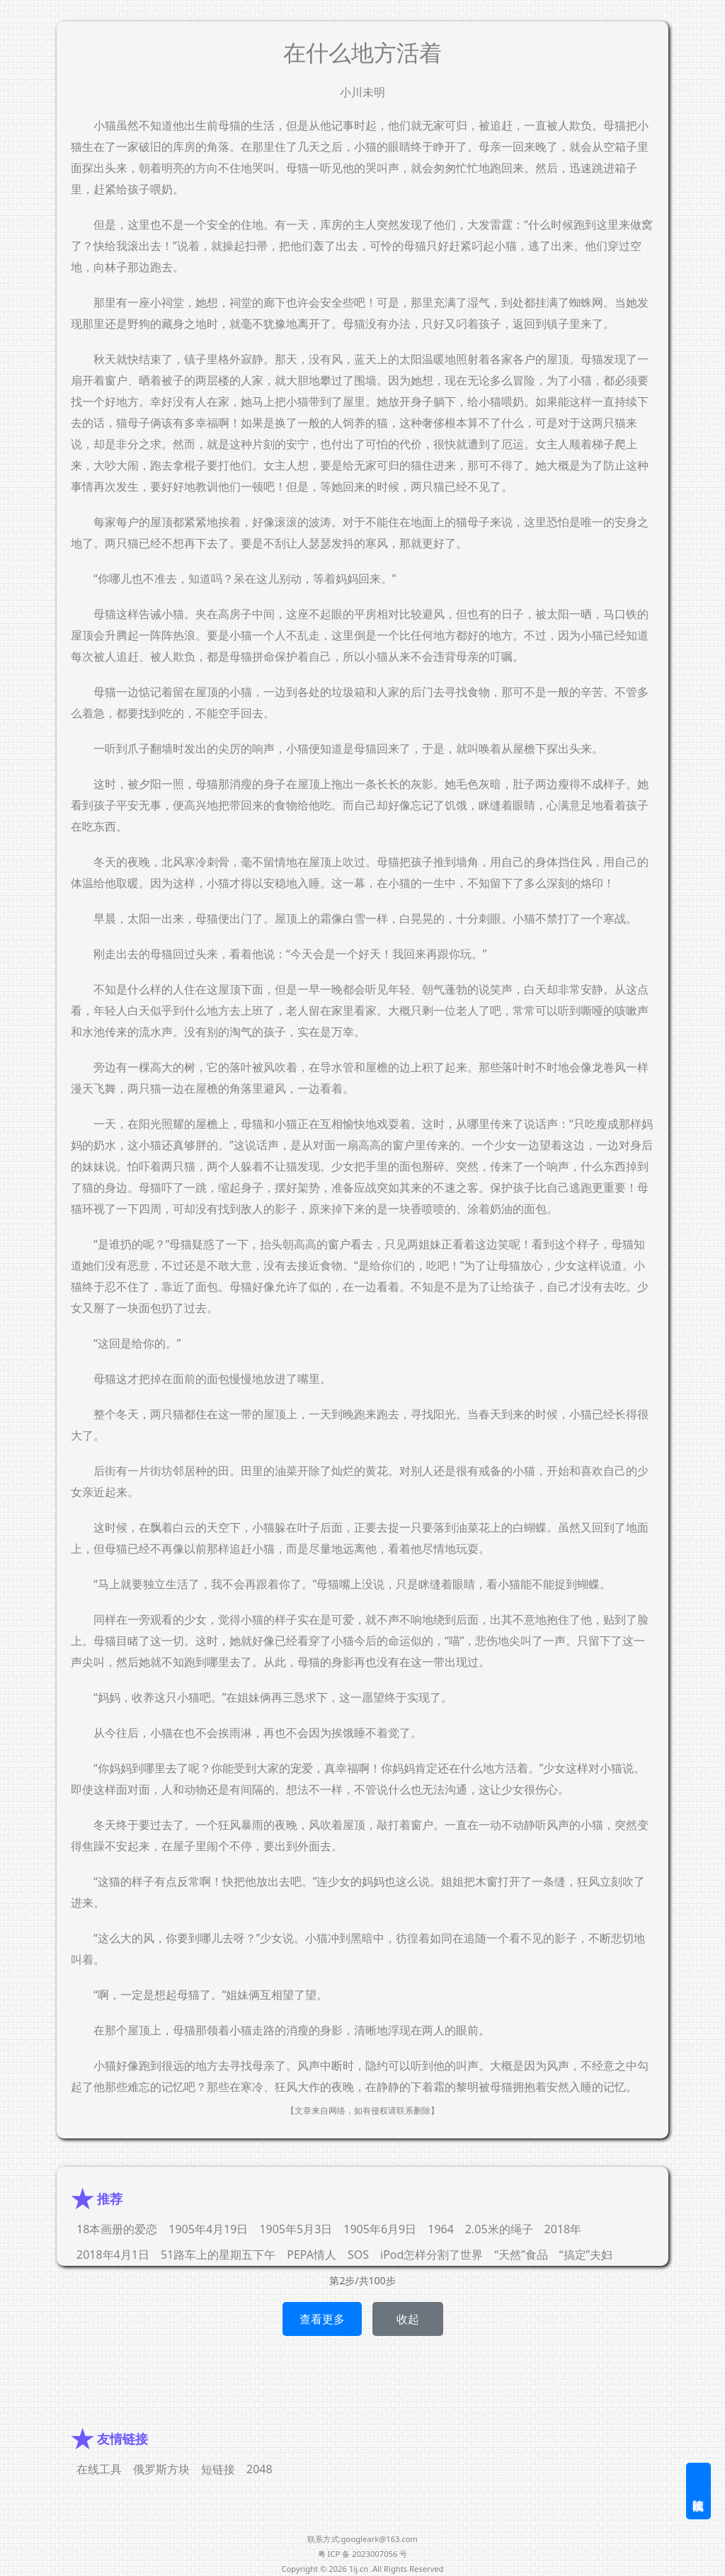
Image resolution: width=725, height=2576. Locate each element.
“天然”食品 (521, 2254)
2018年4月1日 (112, 2254)
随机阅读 (698, 2491)
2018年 (563, 2229)
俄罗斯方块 (161, 2469)
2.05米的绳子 (499, 2229)
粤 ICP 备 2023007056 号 (363, 2553)
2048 (259, 2469)
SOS (358, 2254)
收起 (407, 2319)
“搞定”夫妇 (586, 2254)
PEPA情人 (311, 2254)
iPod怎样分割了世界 (431, 2254)
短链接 (218, 2469)
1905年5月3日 (295, 2229)
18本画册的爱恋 (116, 2229)
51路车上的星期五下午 (218, 2254)
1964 (441, 2229)
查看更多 (322, 2319)
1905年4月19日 (208, 2229)
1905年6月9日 (379, 2229)
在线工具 (99, 2469)
